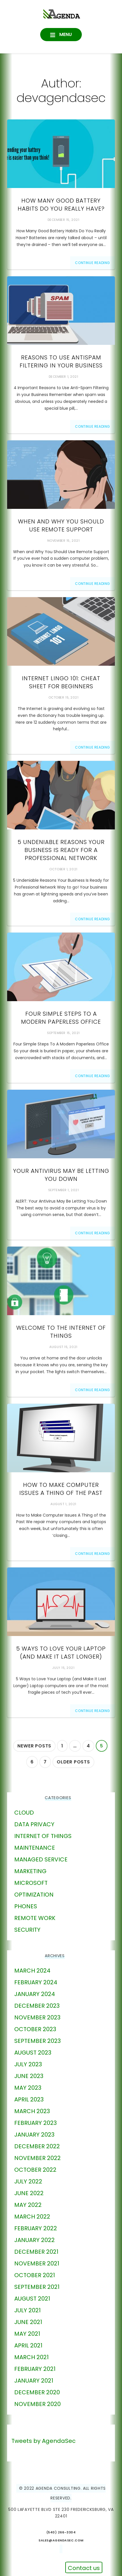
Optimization (34, 1895)
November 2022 (37, 2158)
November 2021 (36, 2263)
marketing (30, 1871)
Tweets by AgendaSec (43, 2441)
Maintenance (34, 1848)
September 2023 (37, 2041)
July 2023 (28, 2064)
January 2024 (34, 1994)
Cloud (24, 1813)
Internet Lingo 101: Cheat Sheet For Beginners (61, 682)
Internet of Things (43, 1836)
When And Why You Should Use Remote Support (61, 525)
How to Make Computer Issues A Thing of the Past (61, 1489)
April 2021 (28, 2345)
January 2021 (33, 2381)
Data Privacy (34, 1824)
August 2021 (32, 2299)
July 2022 (28, 2181)
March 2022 (32, 2217)
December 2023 (37, 2006)
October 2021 (34, 2275)
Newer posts (34, 1746)
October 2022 (35, 2170)
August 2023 (32, 2053)
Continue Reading (92, 262)
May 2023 (27, 2088)
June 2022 (29, 2193)
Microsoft (31, 1883)
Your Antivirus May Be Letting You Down (61, 1175)
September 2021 (37, 2287)
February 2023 (35, 2123)
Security (27, 1930)
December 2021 (36, 2252)
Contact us (84, 2568)
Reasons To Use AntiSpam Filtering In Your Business (61, 361)
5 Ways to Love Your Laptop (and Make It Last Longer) (61, 1653)
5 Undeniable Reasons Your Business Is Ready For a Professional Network (61, 850)
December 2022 (37, 2146)
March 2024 (32, 1971)
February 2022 (35, 2228)
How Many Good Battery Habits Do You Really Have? (61, 205)
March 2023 (32, 2111)
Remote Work (34, 1918)
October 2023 (35, 2029)
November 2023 (37, 2017)
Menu (65, 34)
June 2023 (28, 2076)
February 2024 (35, 1982)
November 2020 (37, 2404)
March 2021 (31, 2357)
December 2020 (37, 2392)
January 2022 (34, 2240)
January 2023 (34, 2135)
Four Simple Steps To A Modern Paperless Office (61, 1018)
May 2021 (27, 2334)
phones (25, 1906)
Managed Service (41, 1859)
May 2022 (28, 2205)
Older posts (73, 1762)
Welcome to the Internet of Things (61, 1332)
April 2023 (29, 2099)
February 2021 (35, 2369)
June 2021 (28, 2322)
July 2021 (27, 2310)
